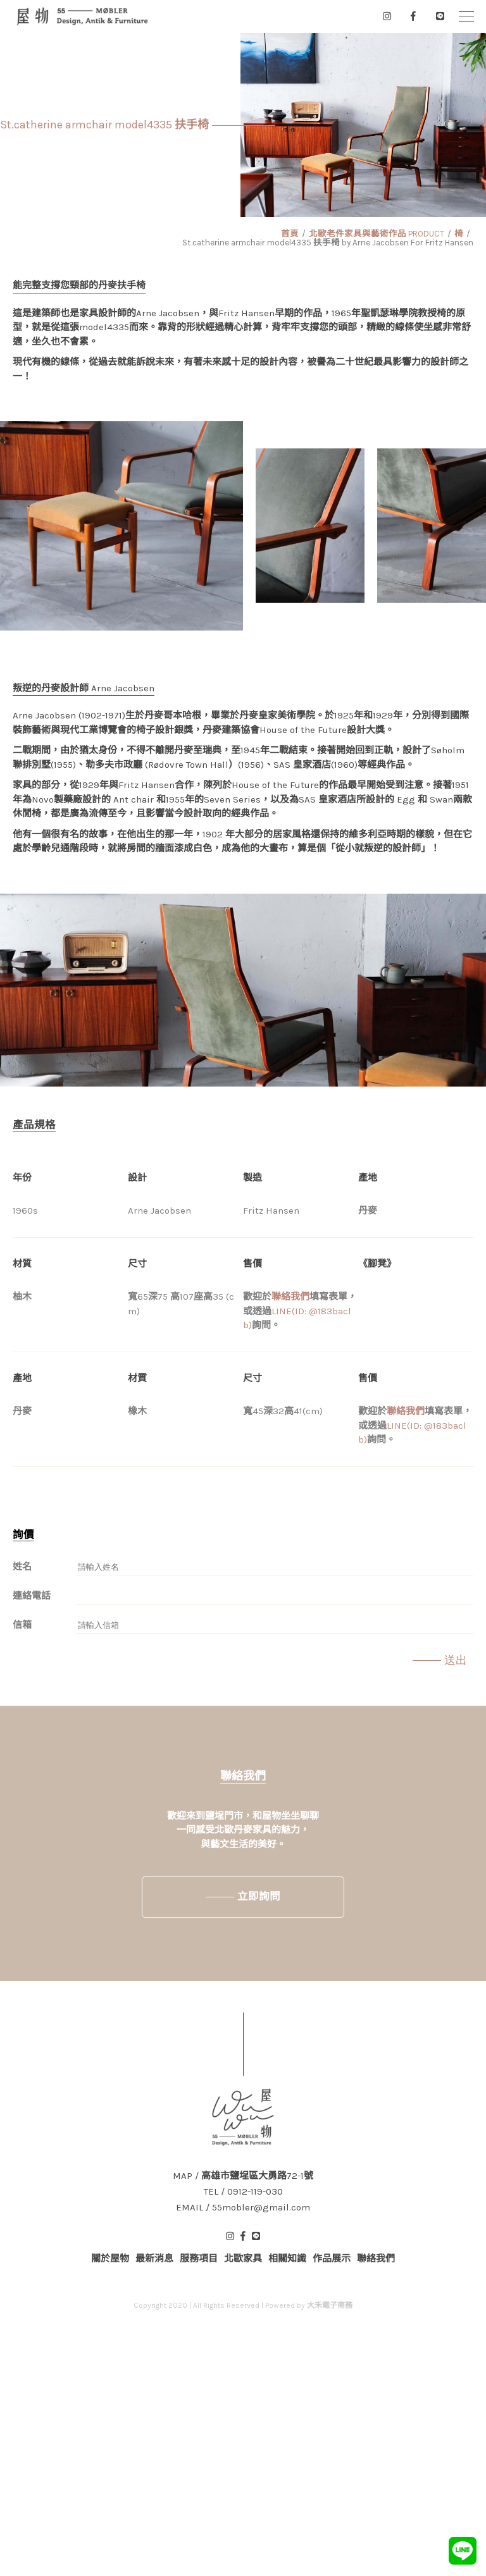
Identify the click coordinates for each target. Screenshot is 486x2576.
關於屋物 (110, 2258)
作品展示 (332, 2258)
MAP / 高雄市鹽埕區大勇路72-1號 (243, 2176)
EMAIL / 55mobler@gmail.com (243, 2207)
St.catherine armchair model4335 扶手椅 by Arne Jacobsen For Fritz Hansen (327, 242)
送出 (455, 1660)
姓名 (22, 1566)
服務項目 (199, 2258)
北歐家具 (243, 2258)
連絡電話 (32, 1595)
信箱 (22, 1624)
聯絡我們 (290, 1296)
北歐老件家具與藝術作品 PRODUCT (376, 233)
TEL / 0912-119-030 (243, 2192)
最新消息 (154, 2258)
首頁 (290, 233)
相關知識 (287, 2258)
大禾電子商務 (329, 2305)
